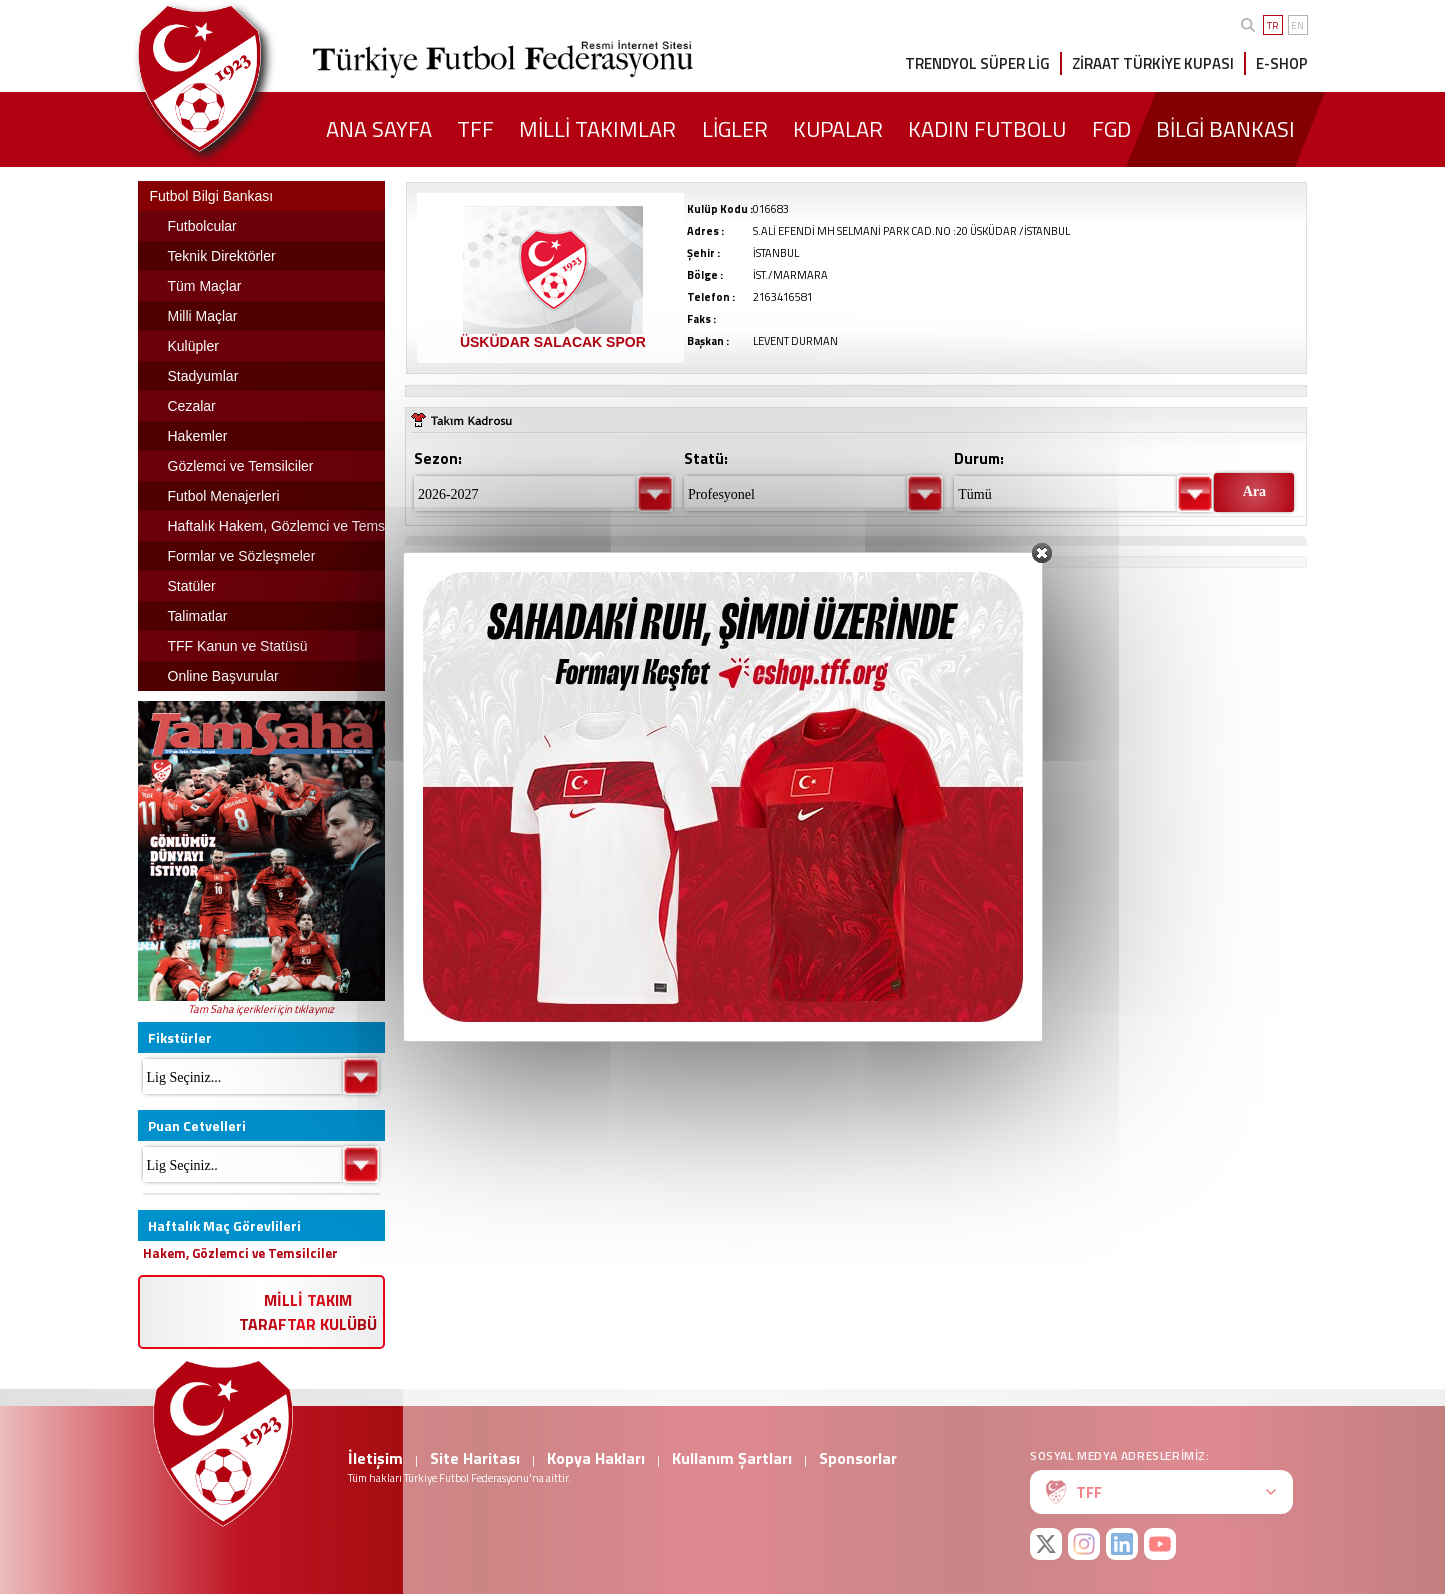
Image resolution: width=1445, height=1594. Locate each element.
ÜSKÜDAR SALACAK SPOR (553, 342)
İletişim (375, 1458)
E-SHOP (1282, 63)
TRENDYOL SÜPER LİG (977, 63)
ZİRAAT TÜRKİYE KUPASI (1153, 63)
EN (1297, 25)
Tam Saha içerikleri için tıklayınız (261, 1009)
